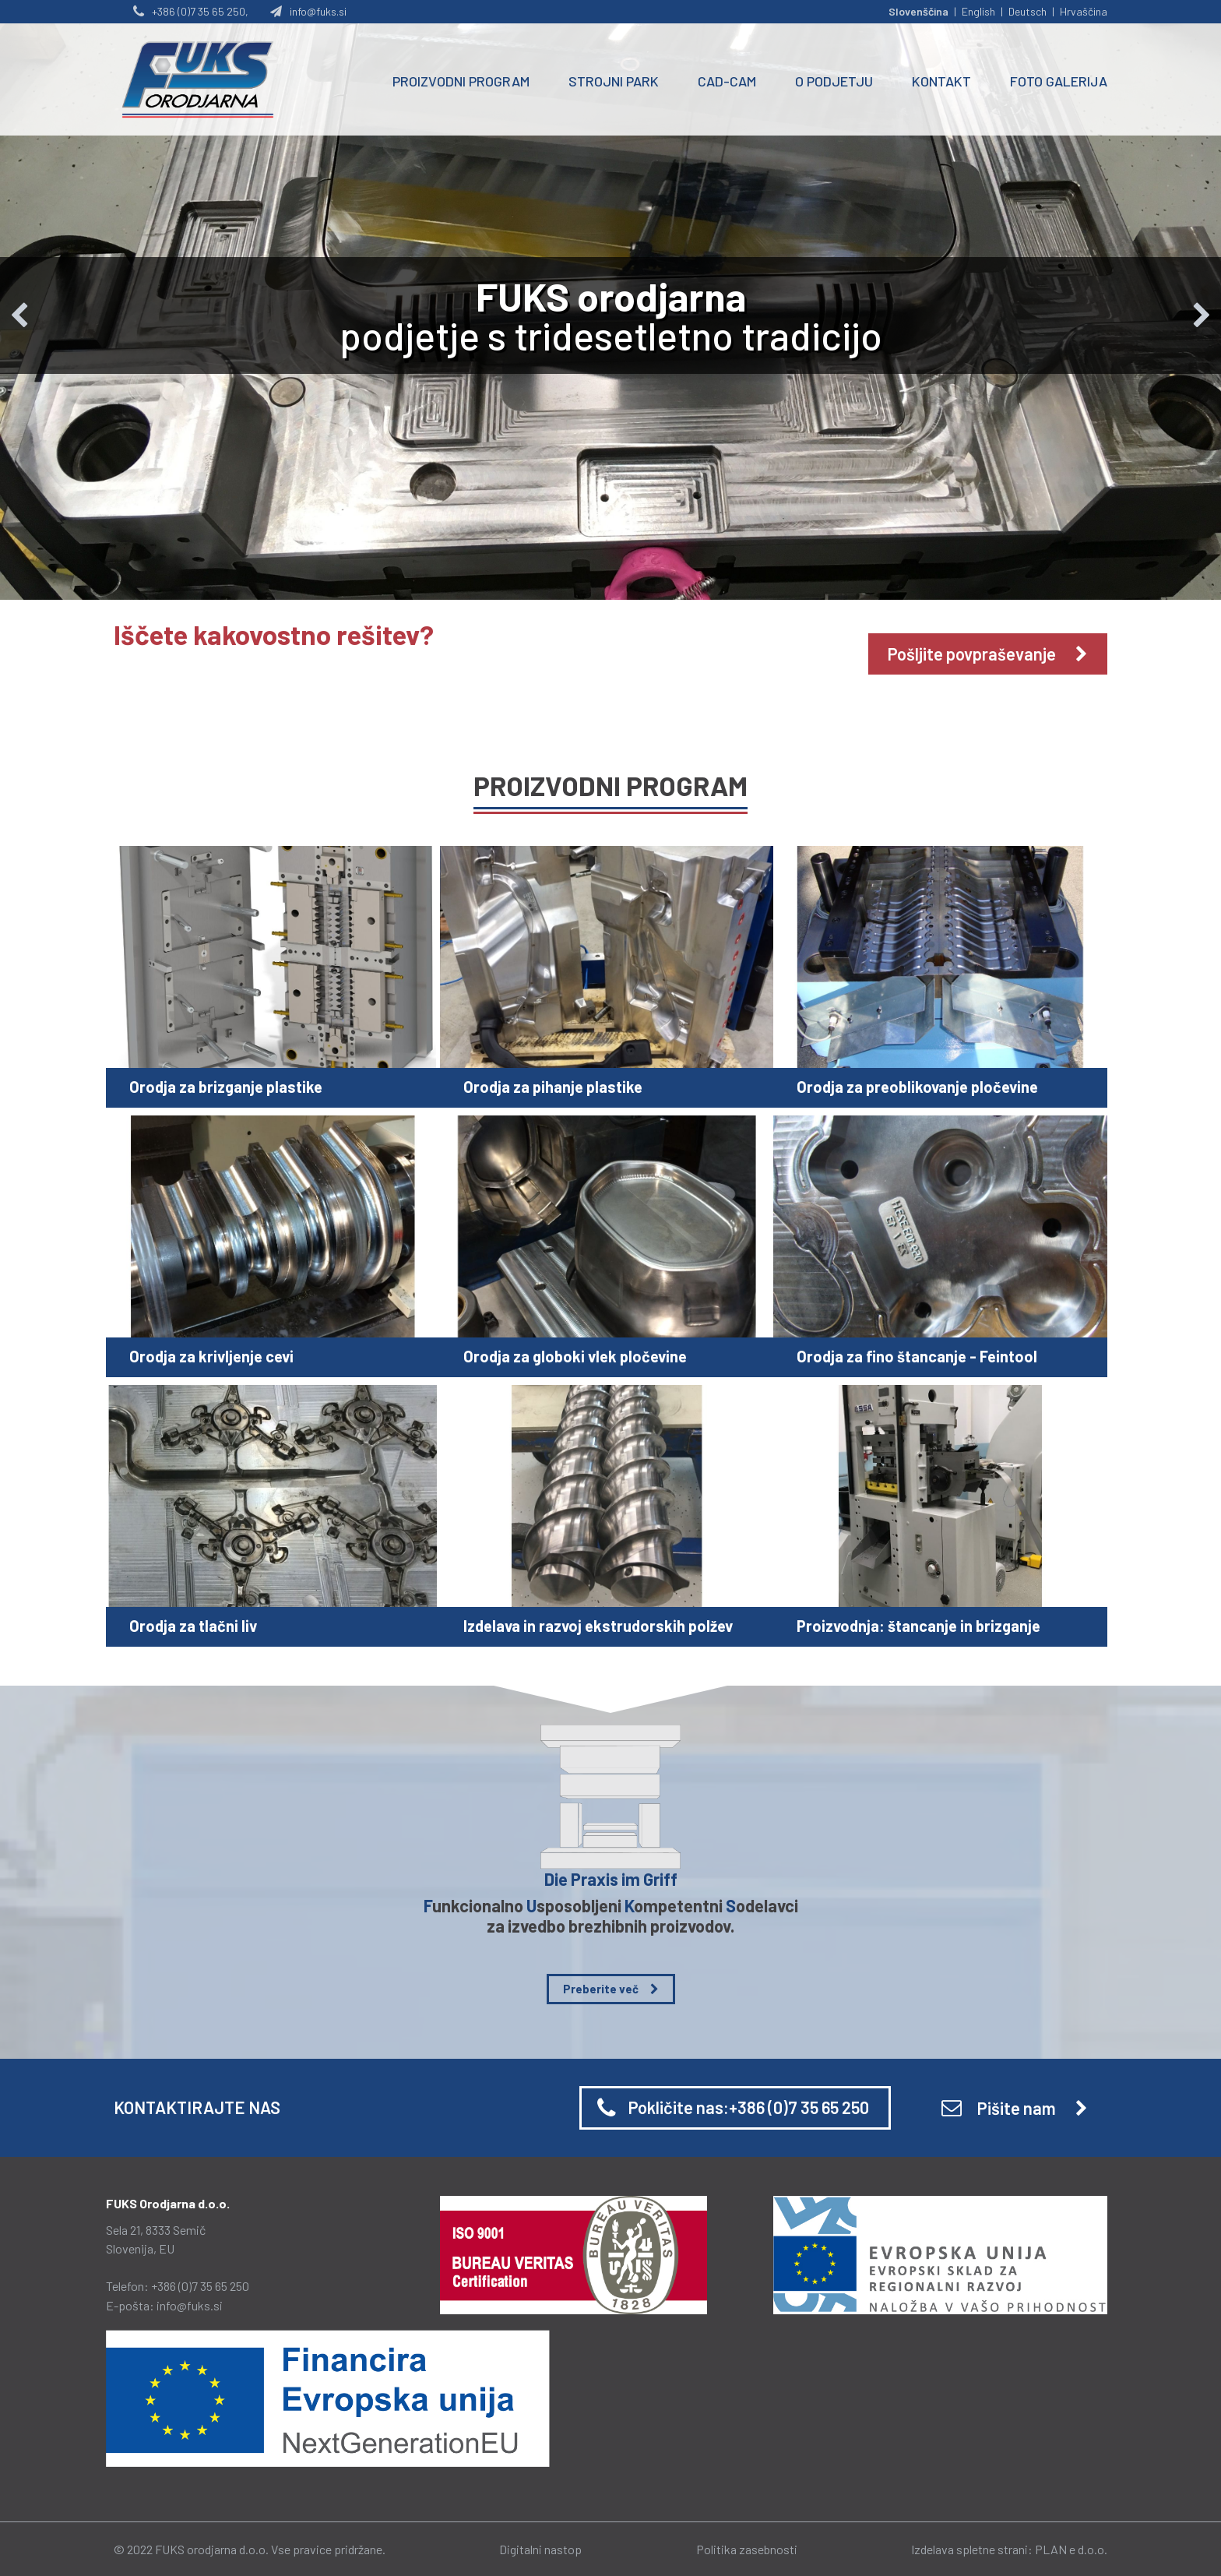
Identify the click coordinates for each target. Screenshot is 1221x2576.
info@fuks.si (190, 2305)
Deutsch (1027, 11)
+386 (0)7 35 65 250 (200, 2285)
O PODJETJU (834, 81)
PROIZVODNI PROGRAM (461, 81)
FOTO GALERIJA (1058, 81)
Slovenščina (918, 11)
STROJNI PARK (613, 81)
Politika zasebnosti (746, 2549)
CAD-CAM (727, 81)
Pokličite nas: (748, 2107)
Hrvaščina (1083, 11)
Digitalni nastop (540, 2549)
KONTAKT (941, 81)
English (978, 11)
